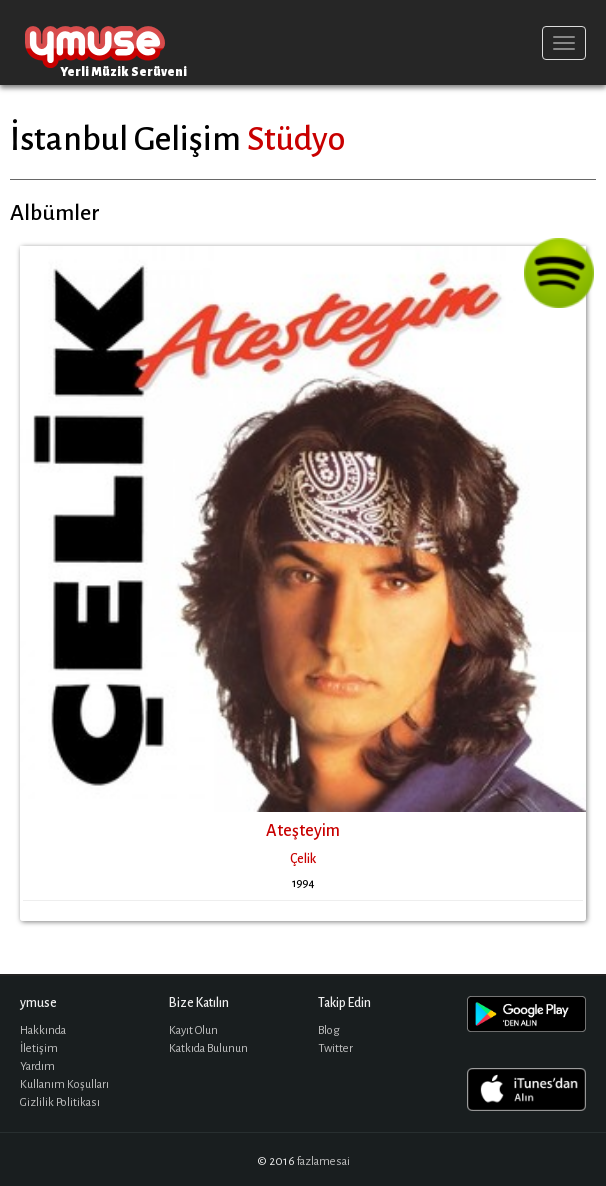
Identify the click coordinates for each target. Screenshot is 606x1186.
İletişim (39, 1048)
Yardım (37, 1066)
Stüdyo (296, 139)
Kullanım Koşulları (64, 1084)
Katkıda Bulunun (208, 1048)
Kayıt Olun (193, 1030)
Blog (329, 1030)
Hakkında (43, 1030)
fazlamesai (323, 1161)
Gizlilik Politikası (60, 1102)
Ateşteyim (303, 831)
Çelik (303, 859)
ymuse (95, 42)
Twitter (335, 1048)
